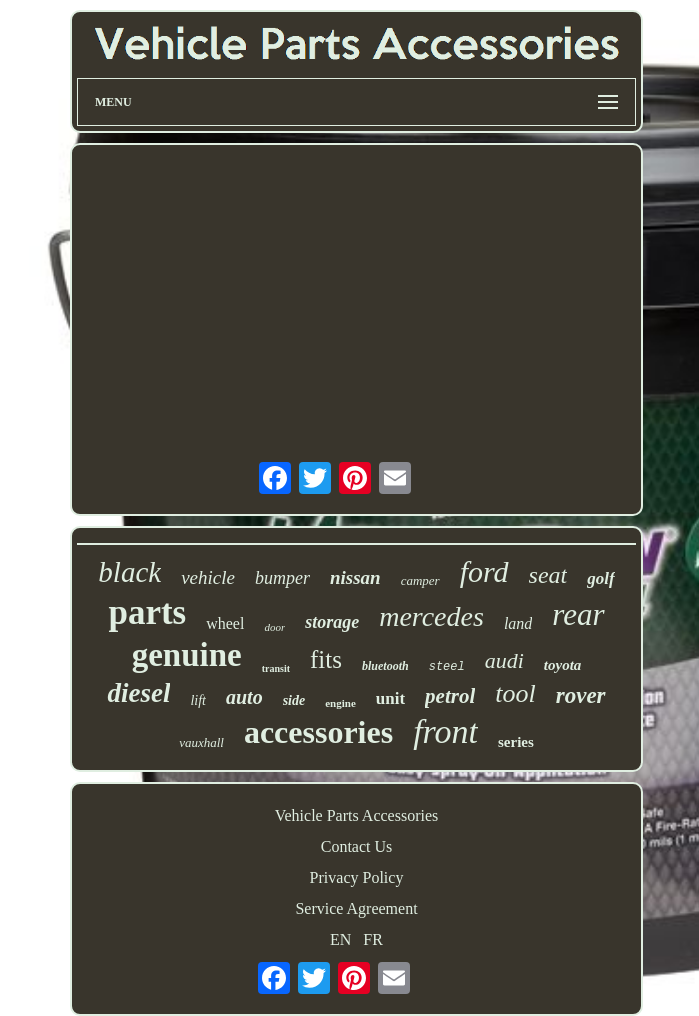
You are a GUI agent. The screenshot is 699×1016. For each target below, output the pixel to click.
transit (276, 668)
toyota (563, 665)
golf (600, 578)
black (129, 572)
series (516, 742)
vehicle (208, 577)
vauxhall (201, 742)
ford (484, 571)
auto (244, 697)
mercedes (431, 616)
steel (447, 667)
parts (147, 612)
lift (198, 700)
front (445, 731)
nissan (355, 577)
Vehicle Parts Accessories (357, 815)
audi (504, 660)
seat (548, 575)
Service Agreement (356, 908)
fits (326, 659)
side (294, 700)
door (274, 627)
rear (578, 614)
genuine (187, 655)
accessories (318, 732)
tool (515, 693)
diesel (138, 693)
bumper (282, 578)
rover (581, 695)
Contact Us (357, 846)
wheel (225, 623)
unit (390, 698)
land (518, 623)
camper (420, 580)
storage (332, 622)
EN (340, 939)
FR (373, 939)
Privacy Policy (357, 877)
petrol (450, 696)
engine (340, 703)
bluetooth (385, 666)
